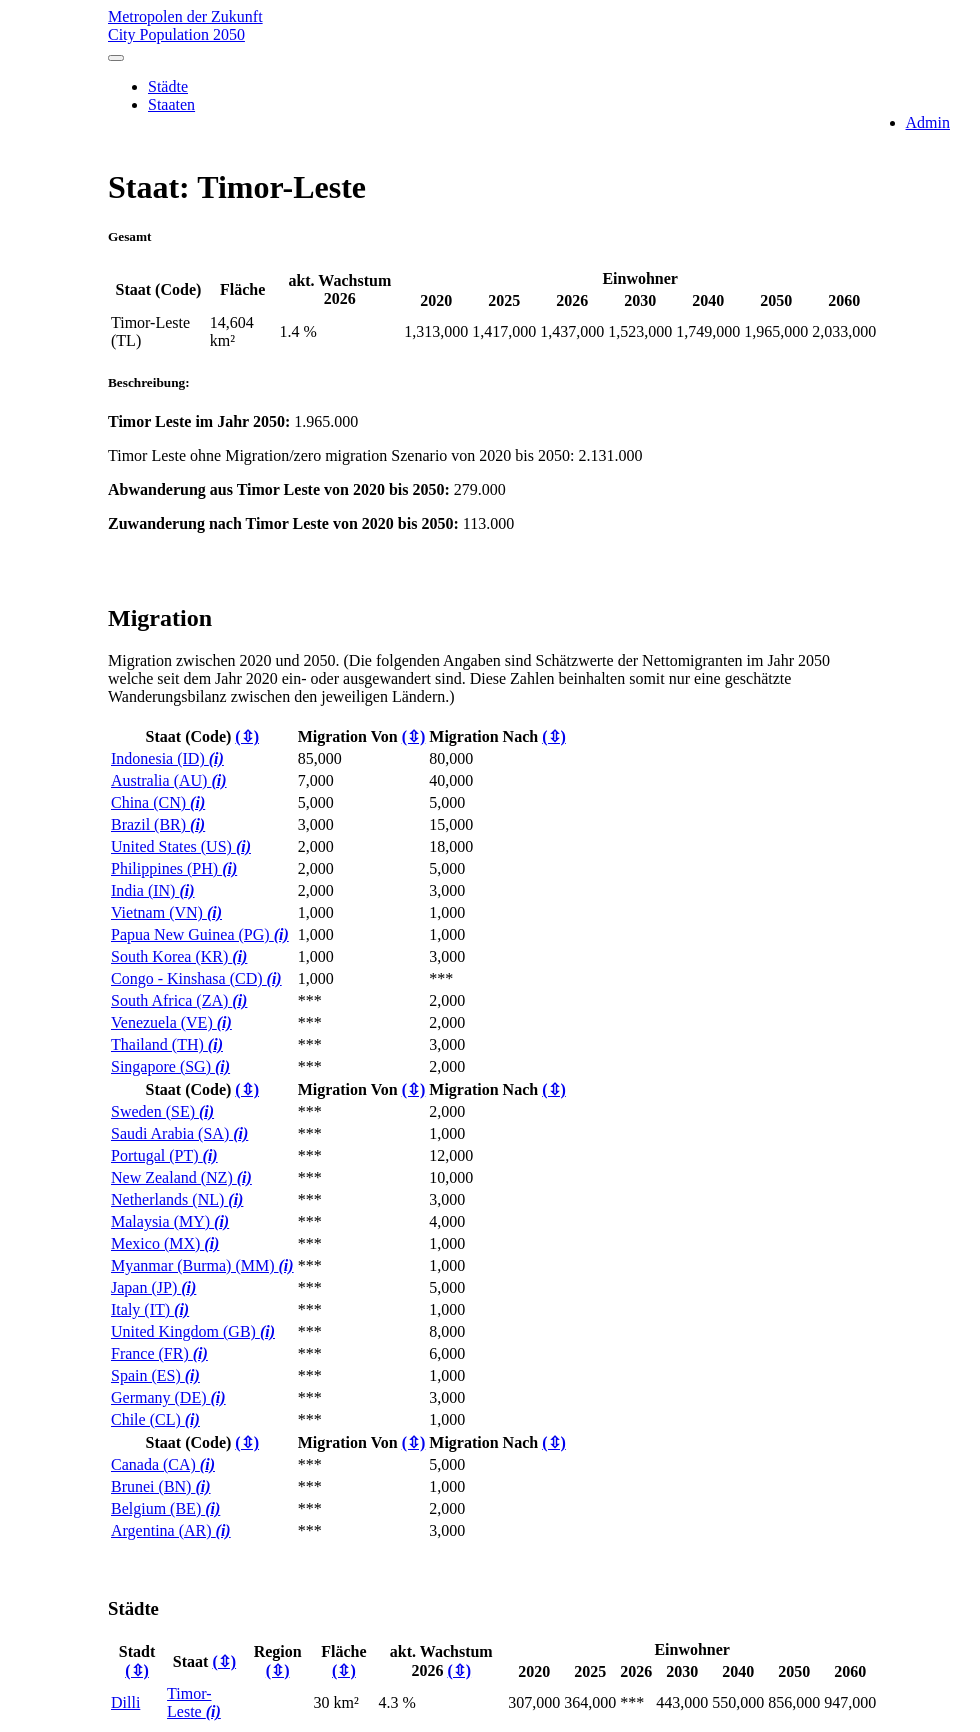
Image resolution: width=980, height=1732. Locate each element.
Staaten (171, 104)
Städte (168, 86)
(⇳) (247, 736)
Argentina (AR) (171, 1530)
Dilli (125, 1702)
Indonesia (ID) (167, 758)
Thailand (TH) (167, 1044)
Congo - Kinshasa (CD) (196, 978)
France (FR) (159, 1353)
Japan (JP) (153, 1287)
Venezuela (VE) (171, 1022)
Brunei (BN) (161, 1486)
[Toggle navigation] (116, 58)
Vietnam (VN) (166, 912)
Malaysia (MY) (170, 1221)
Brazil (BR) (158, 824)
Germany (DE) (168, 1397)
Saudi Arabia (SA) (179, 1133)
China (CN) (158, 802)
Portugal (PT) (164, 1155)
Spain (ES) (155, 1375)
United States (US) (181, 846)
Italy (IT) (150, 1309)
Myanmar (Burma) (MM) (202, 1265)
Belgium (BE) (165, 1508)
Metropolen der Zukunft (493, 26)
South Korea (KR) (179, 956)
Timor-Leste (194, 1702)
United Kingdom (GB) (193, 1331)
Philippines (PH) (174, 868)
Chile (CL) (155, 1419)
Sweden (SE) (162, 1111)
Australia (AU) (169, 780)
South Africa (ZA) (179, 1000)
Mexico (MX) (165, 1243)
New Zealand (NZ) (181, 1177)
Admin (928, 122)
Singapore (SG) (170, 1066)
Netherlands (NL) (177, 1199)
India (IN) (153, 890)
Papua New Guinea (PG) (200, 934)
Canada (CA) (163, 1464)
